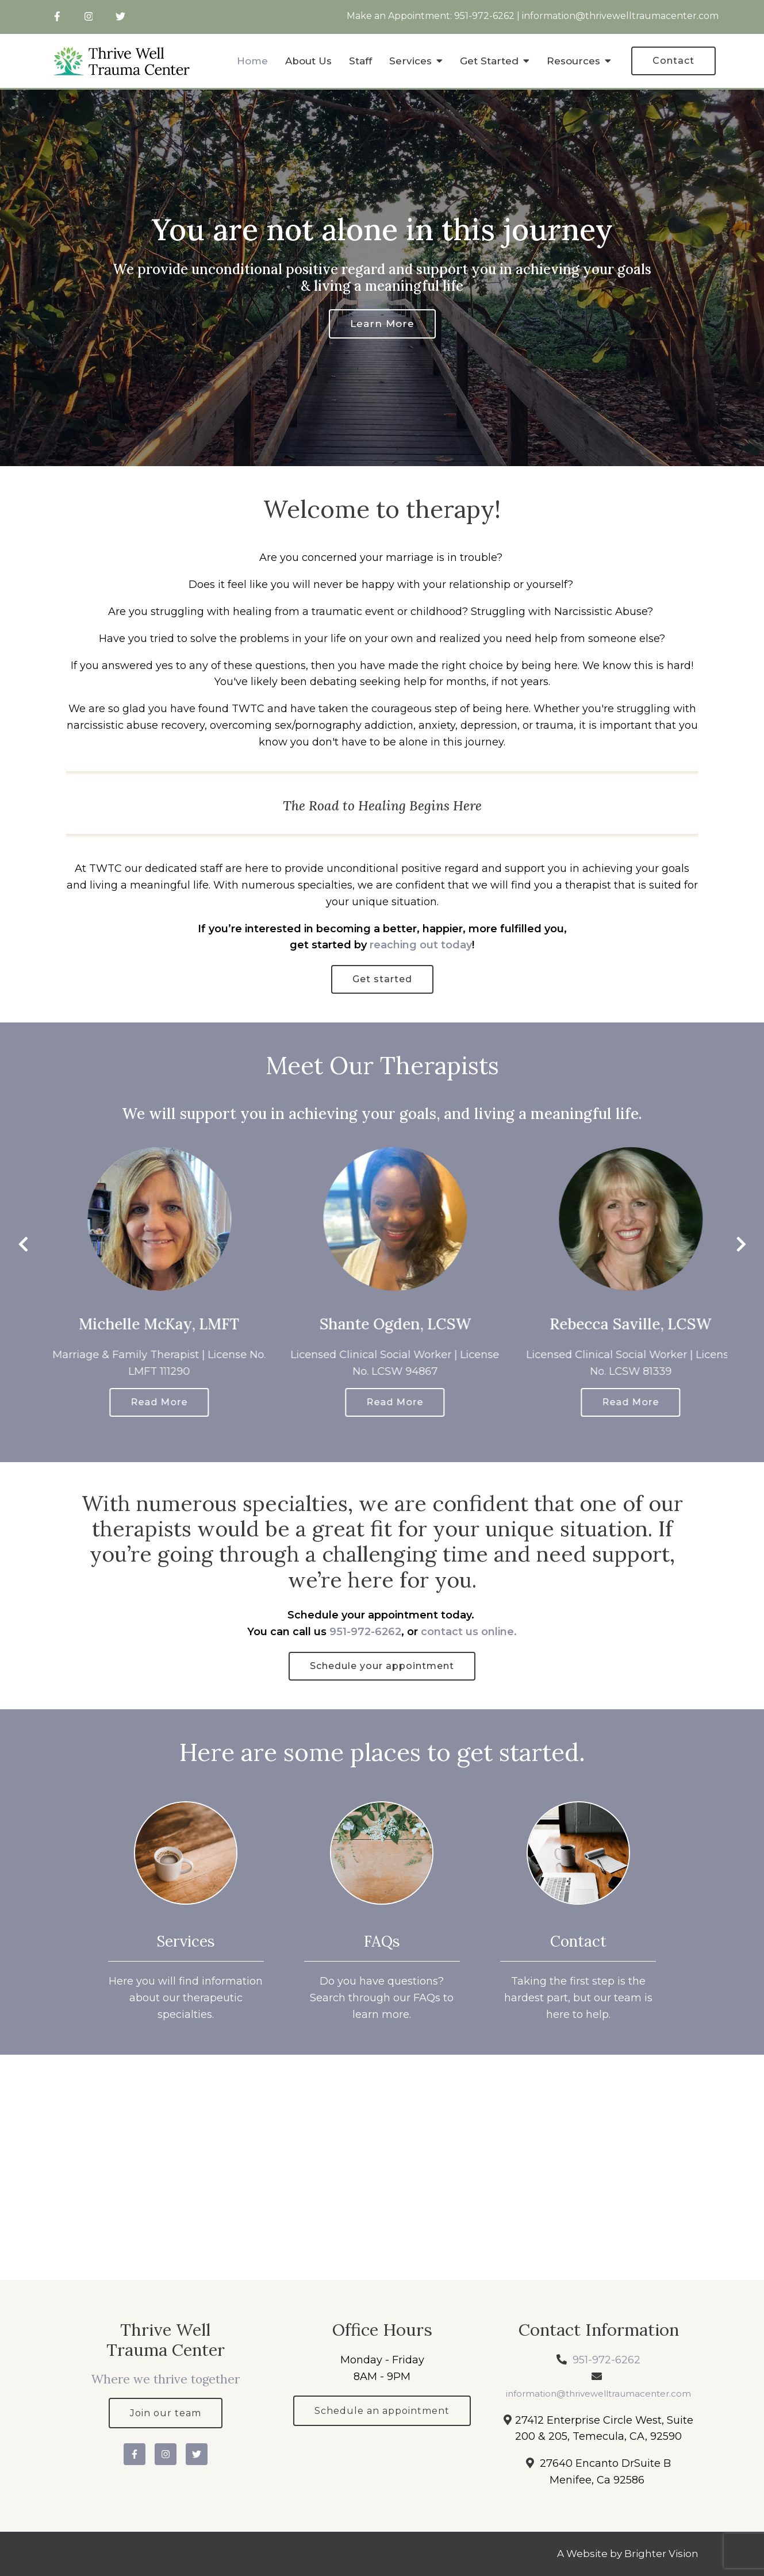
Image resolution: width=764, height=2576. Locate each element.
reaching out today (421, 945)
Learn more (382, 323)
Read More (195, 1402)
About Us (308, 61)
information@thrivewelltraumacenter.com (620, 15)
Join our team (165, 2413)
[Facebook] (57, 16)
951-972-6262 (484, 15)
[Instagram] (89, 16)
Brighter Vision (661, 2553)
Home (252, 61)
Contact (673, 60)
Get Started (489, 61)
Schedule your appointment (382, 1665)
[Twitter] (120, 16)
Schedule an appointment (382, 2410)
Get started (382, 979)
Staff (360, 61)
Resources (573, 61)
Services (410, 61)
